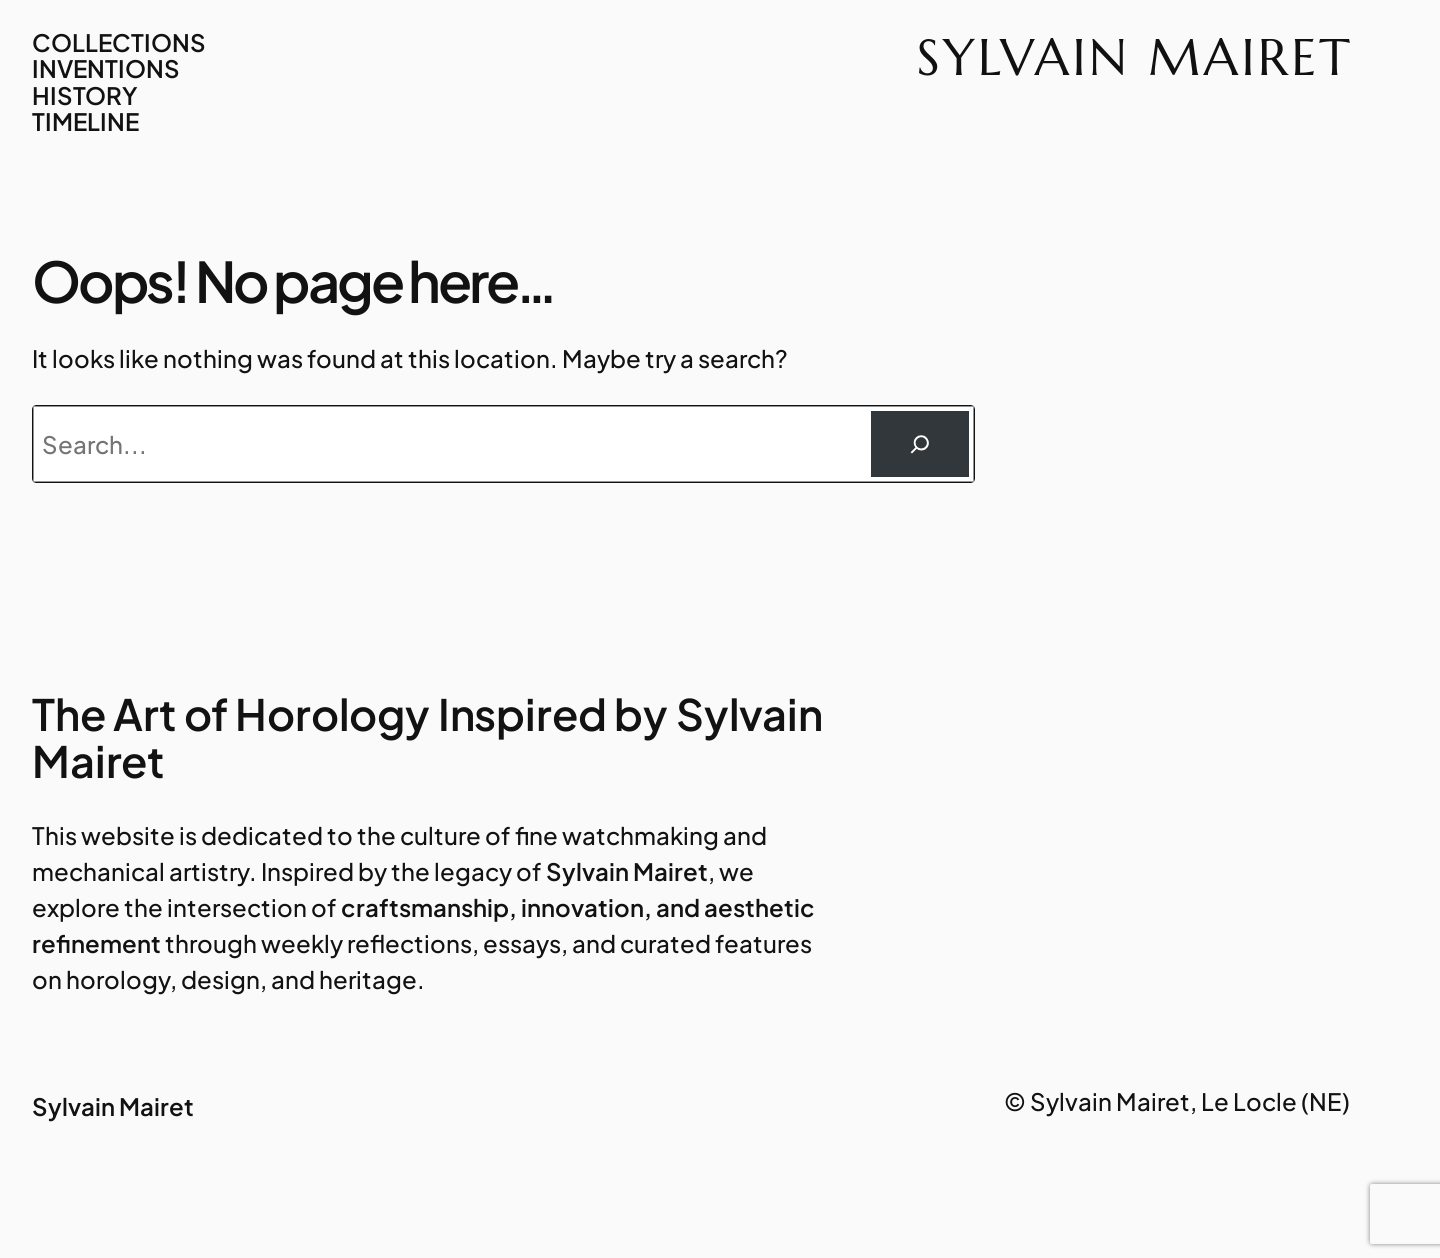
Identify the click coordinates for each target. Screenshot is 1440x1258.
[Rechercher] (920, 444)
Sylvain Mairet (1135, 57)
